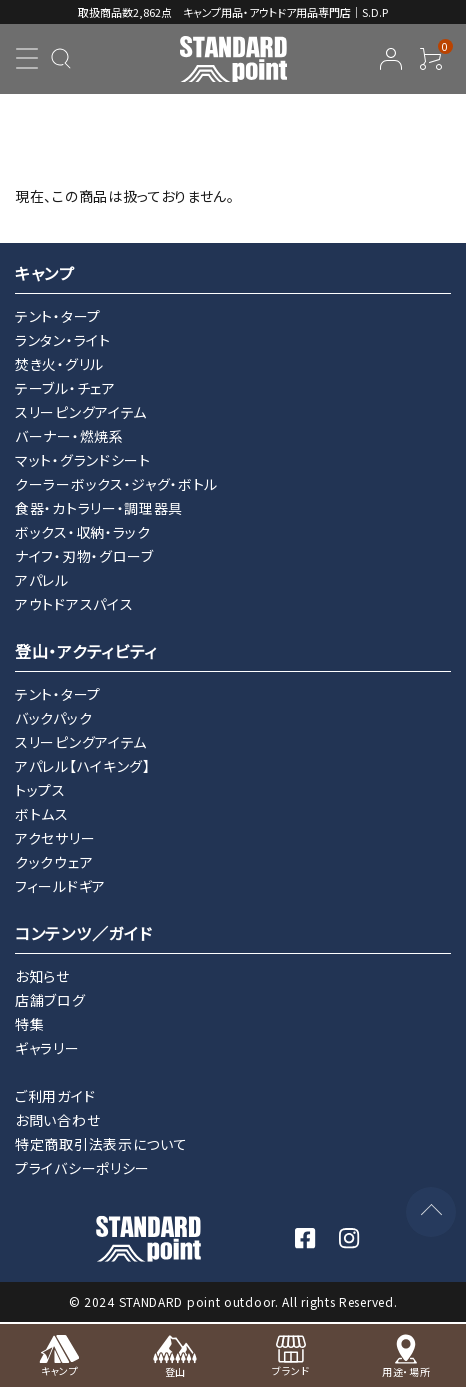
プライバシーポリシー (82, 1168)
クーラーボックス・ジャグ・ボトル (116, 484)
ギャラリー (47, 1048)
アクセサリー (55, 838)
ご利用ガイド (55, 1096)
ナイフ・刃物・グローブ (84, 556)
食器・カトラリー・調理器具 (99, 508)
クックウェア (54, 862)
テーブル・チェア (65, 388)
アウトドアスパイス (74, 604)
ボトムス (42, 814)
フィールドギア (60, 886)
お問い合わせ (57, 1120)
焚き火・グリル (59, 364)
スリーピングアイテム (81, 412)
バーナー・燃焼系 (69, 436)
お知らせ (42, 976)
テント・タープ (58, 316)
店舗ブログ (50, 1000)
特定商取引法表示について (101, 1144)
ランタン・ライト (63, 340)
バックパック (53, 718)
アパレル (42, 580)
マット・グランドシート (83, 460)
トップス (40, 790)
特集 (29, 1024)
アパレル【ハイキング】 (83, 766)
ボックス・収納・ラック (83, 532)
